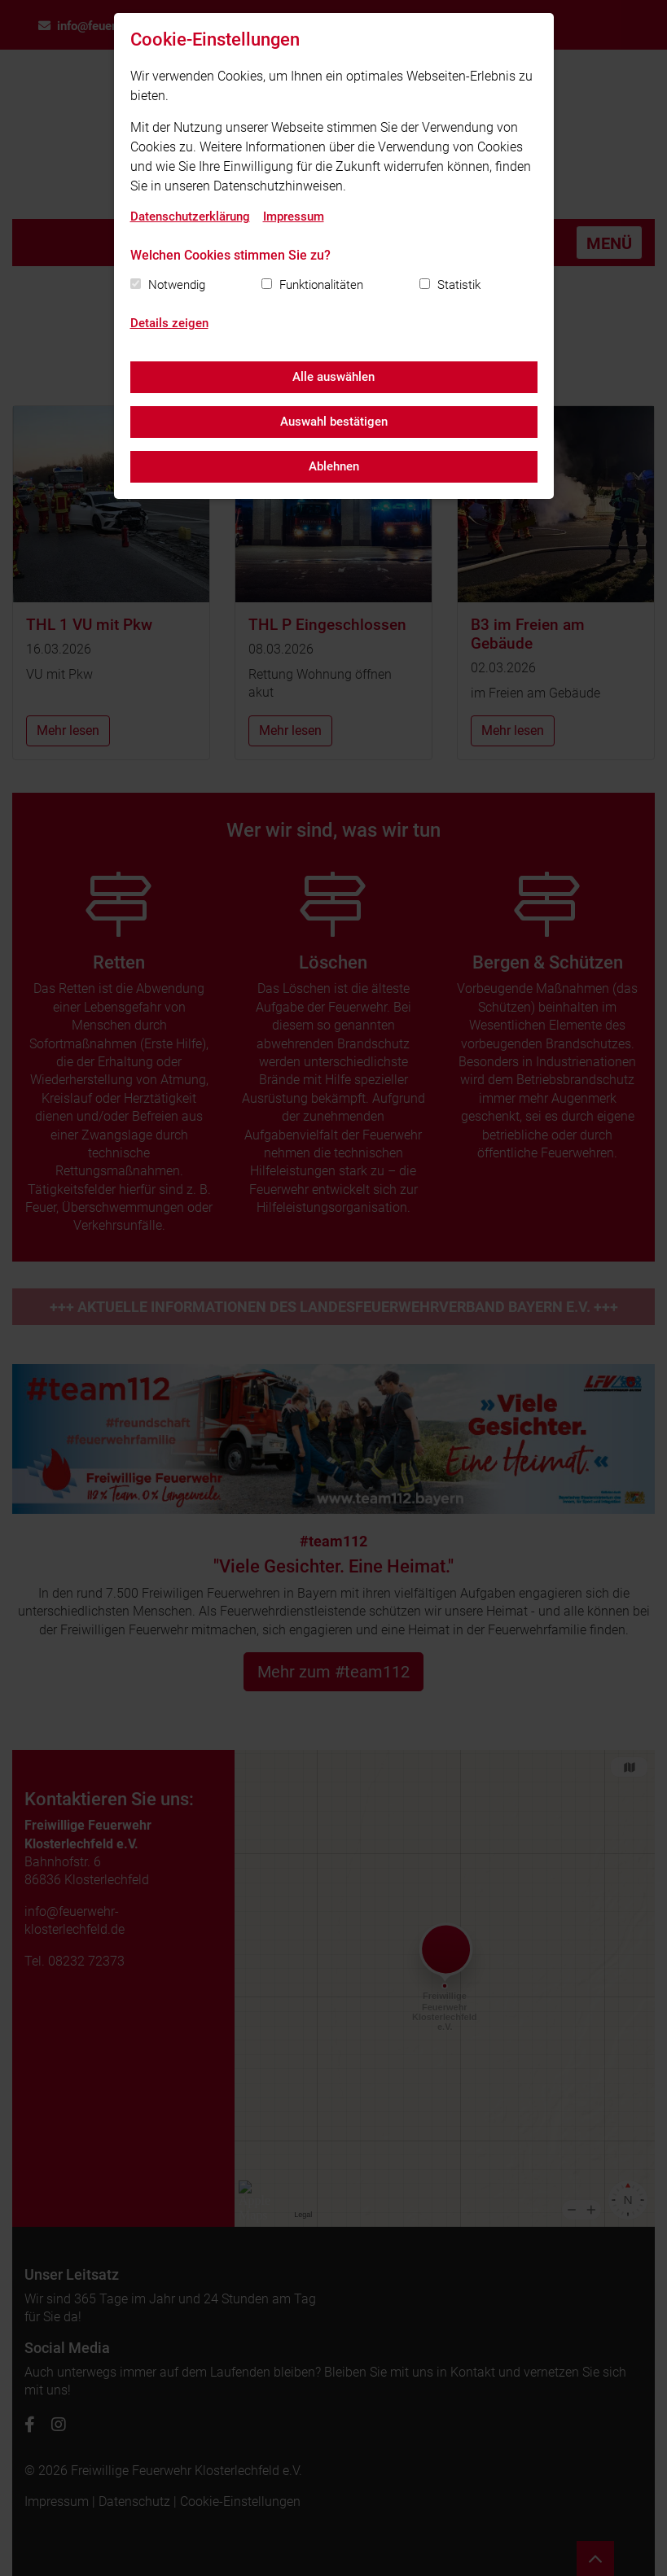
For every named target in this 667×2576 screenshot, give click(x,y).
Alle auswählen (333, 377)
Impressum (293, 216)
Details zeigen (169, 323)
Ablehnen (334, 466)
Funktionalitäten (321, 285)
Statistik (459, 285)
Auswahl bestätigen (334, 421)
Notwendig (176, 285)
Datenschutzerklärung (190, 216)
